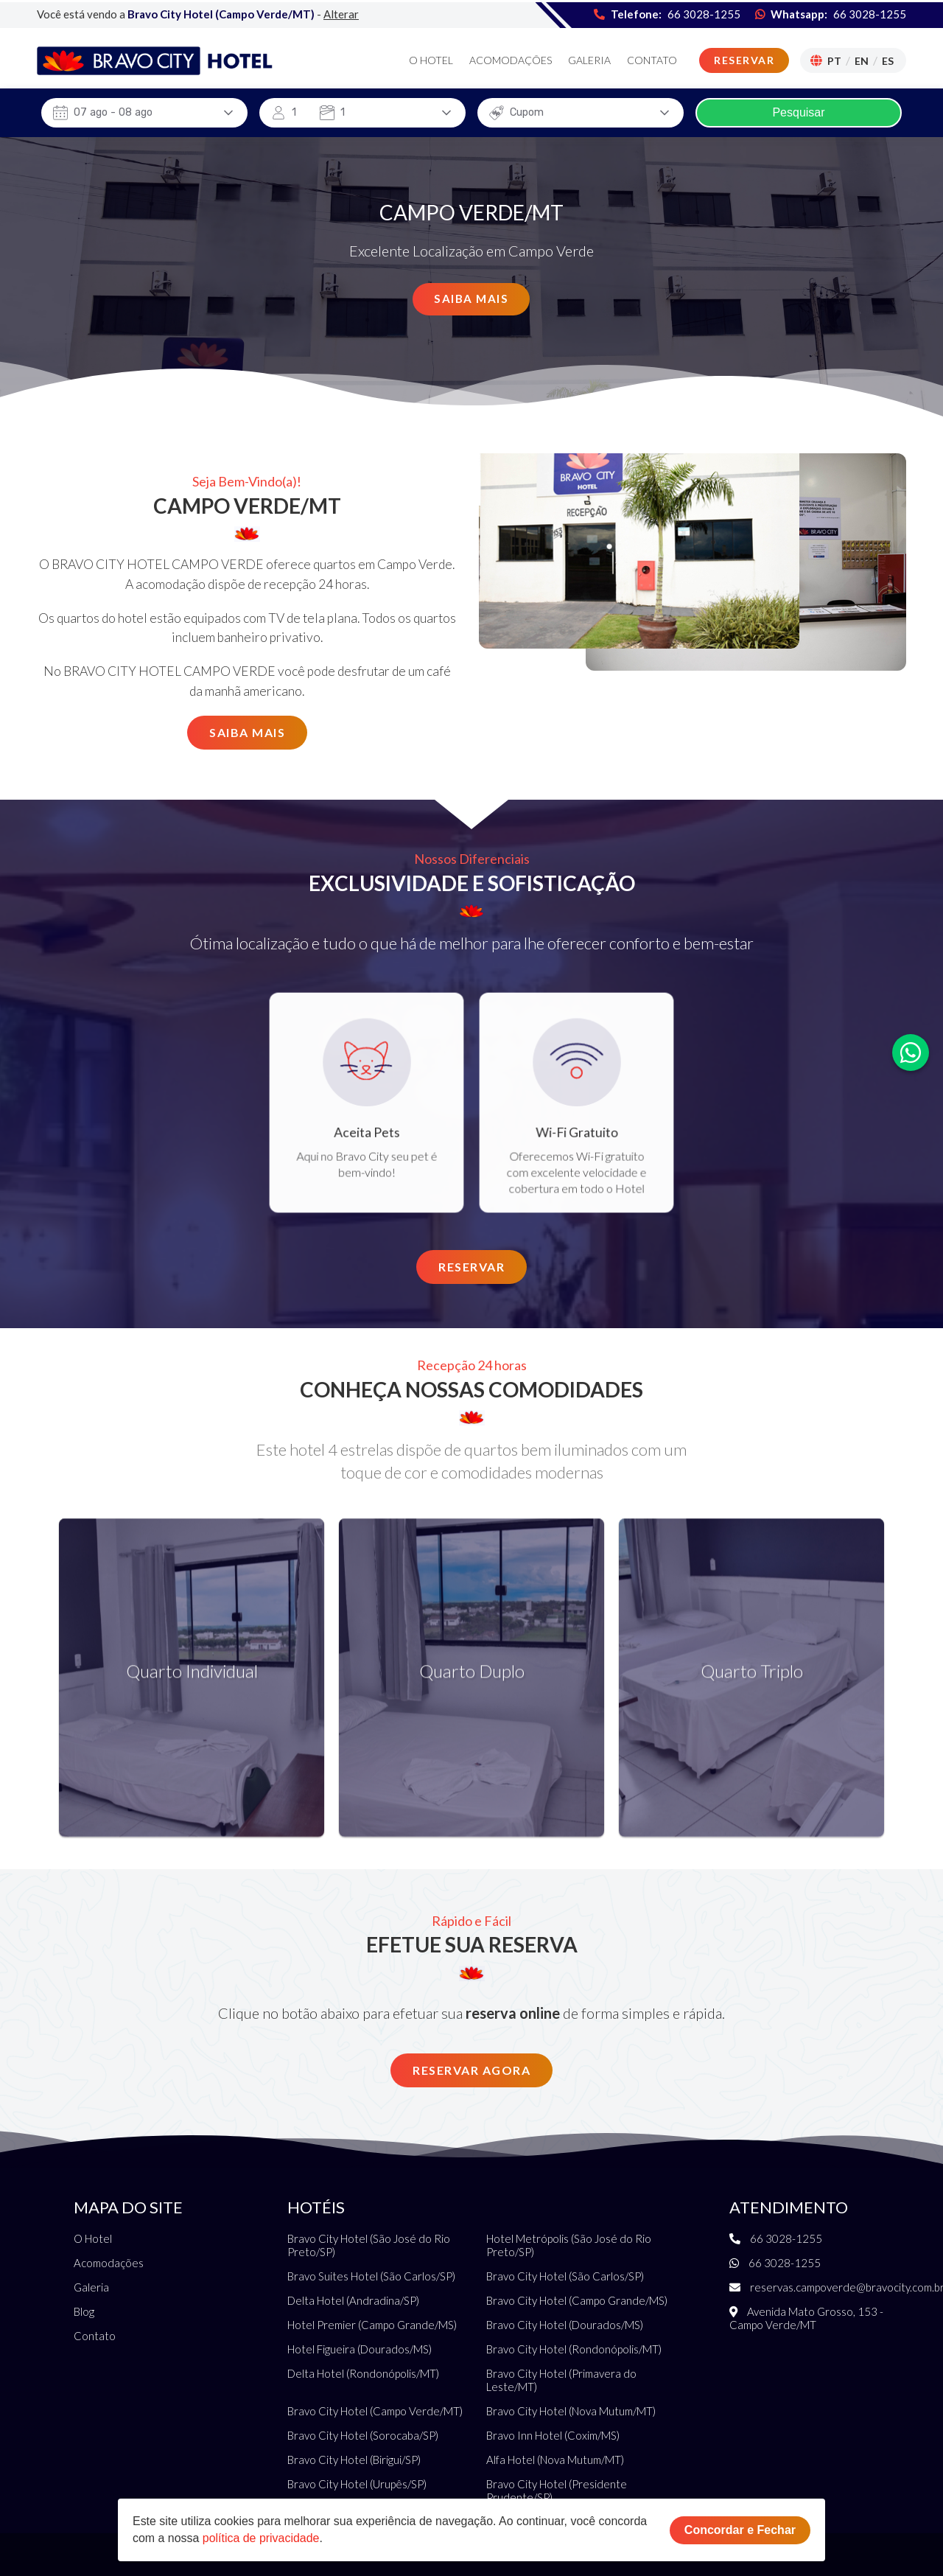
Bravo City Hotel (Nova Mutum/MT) (571, 2411)
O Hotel (431, 59)
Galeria (589, 59)
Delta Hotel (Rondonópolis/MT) (363, 2373)
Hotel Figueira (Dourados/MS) (359, 2349)
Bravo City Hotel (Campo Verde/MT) (375, 2411)
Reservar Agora (471, 2070)
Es (888, 58)
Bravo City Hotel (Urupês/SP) (357, 2484)
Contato (652, 59)
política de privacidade (261, 2538)
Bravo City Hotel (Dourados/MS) (564, 2324)
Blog (84, 2311)
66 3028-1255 (869, 11)
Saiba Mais (472, 299)
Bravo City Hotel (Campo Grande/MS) (576, 2300)
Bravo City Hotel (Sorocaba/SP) (362, 2435)
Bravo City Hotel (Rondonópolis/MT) (574, 2349)
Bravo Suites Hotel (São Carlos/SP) (371, 2276)
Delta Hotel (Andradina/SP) (353, 2300)
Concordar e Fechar (740, 2530)
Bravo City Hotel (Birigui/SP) (354, 2459)
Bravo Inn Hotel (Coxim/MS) (553, 2435)
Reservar (744, 58)
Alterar (341, 11)
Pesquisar (798, 112)
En (862, 58)
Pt (834, 58)
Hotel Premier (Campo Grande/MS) (372, 2324)
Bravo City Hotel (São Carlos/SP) (565, 2276)
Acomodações (510, 59)
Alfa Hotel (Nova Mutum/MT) (555, 2459)
